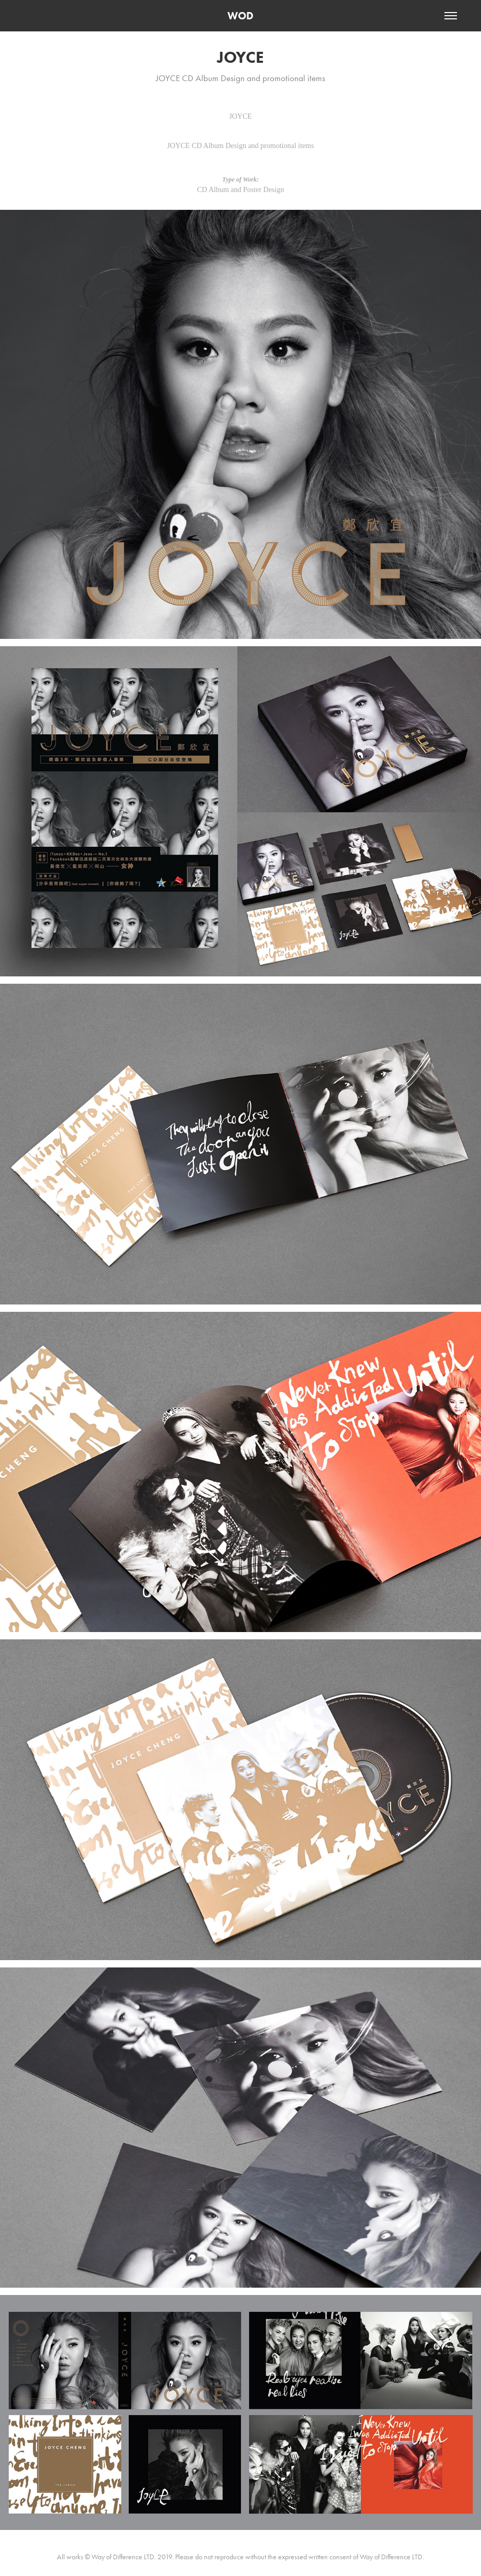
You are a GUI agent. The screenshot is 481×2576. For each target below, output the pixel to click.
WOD (240, 15)
